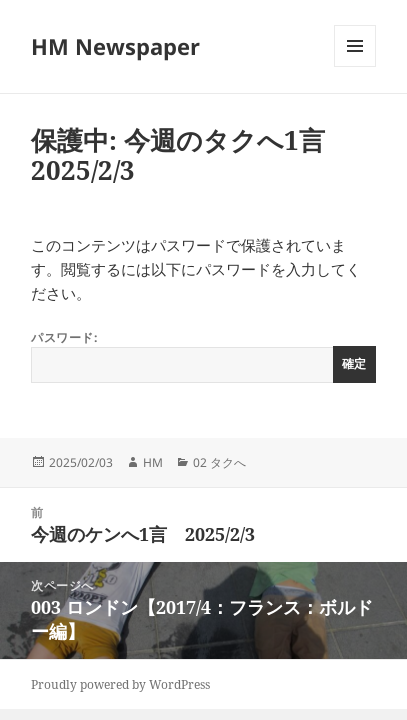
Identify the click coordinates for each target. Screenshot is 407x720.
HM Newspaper (115, 46)
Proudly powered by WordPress (120, 684)
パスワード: (203, 356)
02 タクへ (219, 462)
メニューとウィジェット (355, 66)
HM (153, 462)
